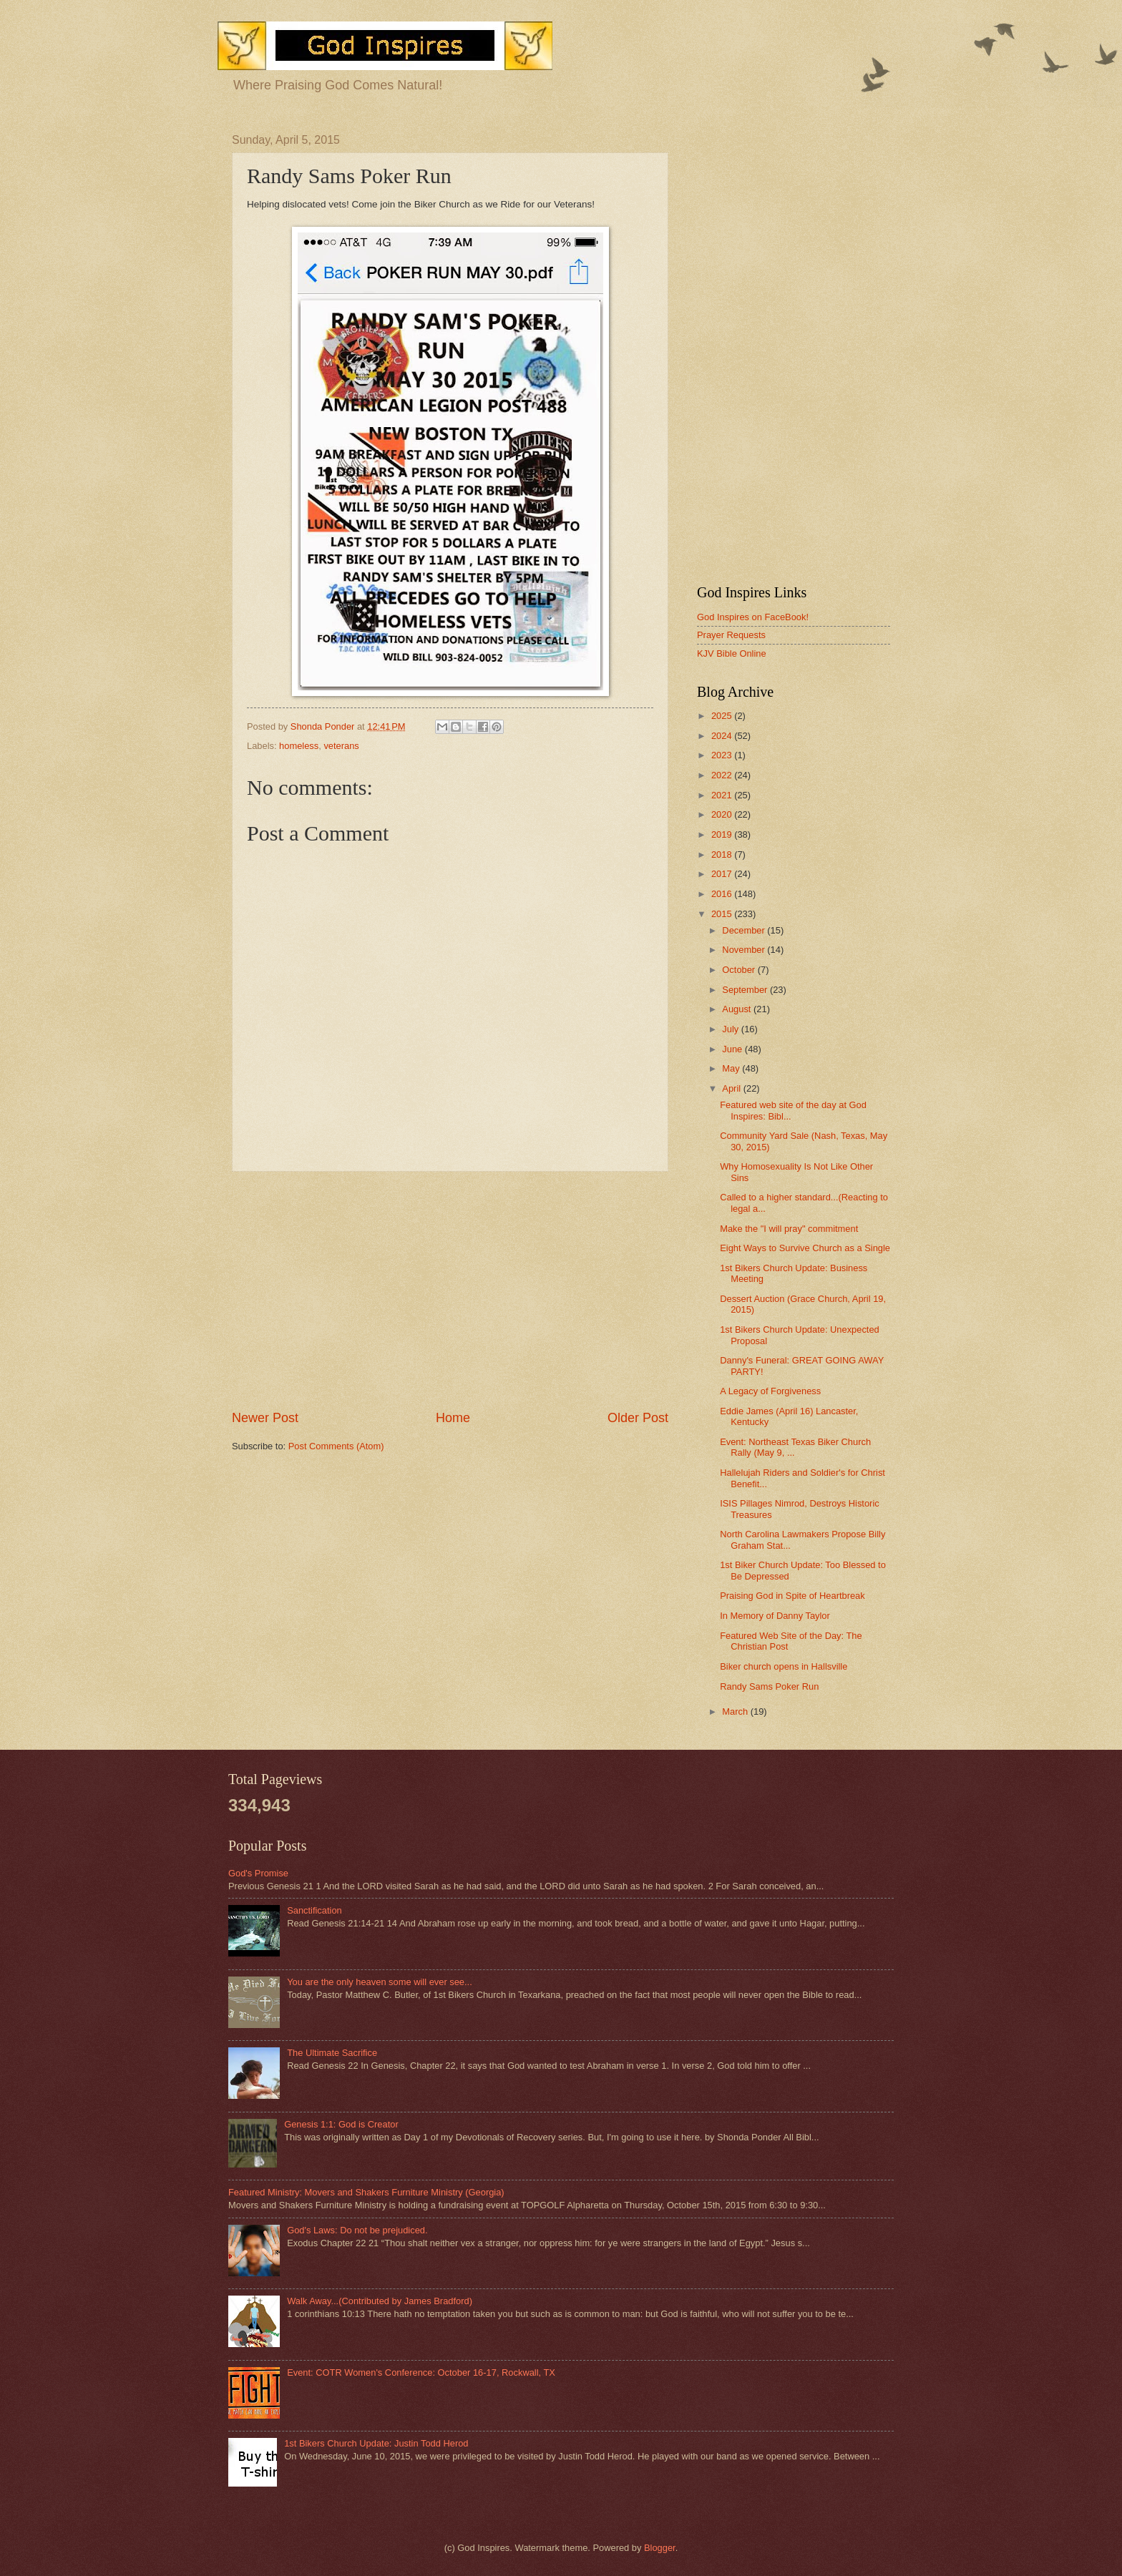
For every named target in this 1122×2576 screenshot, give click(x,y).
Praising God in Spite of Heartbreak (792, 1595)
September (746, 989)
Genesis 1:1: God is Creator (341, 2124)
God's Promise (258, 1873)
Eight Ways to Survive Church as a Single (805, 1248)
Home (453, 1418)
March (736, 1711)
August (737, 1009)
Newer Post (265, 1418)
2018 (722, 854)
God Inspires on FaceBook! (753, 617)
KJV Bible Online (731, 653)
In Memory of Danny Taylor (775, 1615)
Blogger (659, 2547)
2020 (722, 814)
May (732, 1068)
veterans (340, 745)
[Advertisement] (450, 1290)
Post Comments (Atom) (336, 1446)
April (732, 1088)
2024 (722, 735)
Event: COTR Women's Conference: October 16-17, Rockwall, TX (421, 2372)
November (744, 949)
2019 (722, 834)
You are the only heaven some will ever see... (379, 1982)
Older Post (638, 1418)
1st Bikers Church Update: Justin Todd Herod (376, 2443)
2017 (722, 873)
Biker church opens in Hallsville (783, 1666)
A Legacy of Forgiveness (770, 1391)
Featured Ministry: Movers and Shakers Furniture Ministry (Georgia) (366, 2192)
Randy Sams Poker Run (769, 1686)
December (744, 930)
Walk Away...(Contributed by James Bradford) (379, 2301)
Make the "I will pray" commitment (789, 1228)
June (733, 1049)
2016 (722, 893)
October (739, 969)
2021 (722, 795)
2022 (722, 775)
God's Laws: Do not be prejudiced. (357, 2230)
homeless (298, 745)
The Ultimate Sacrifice (332, 2052)
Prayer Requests (731, 635)
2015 (722, 914)
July (731, 1029)
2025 (722, 715)
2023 (722, 755)
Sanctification (314, 1910)
